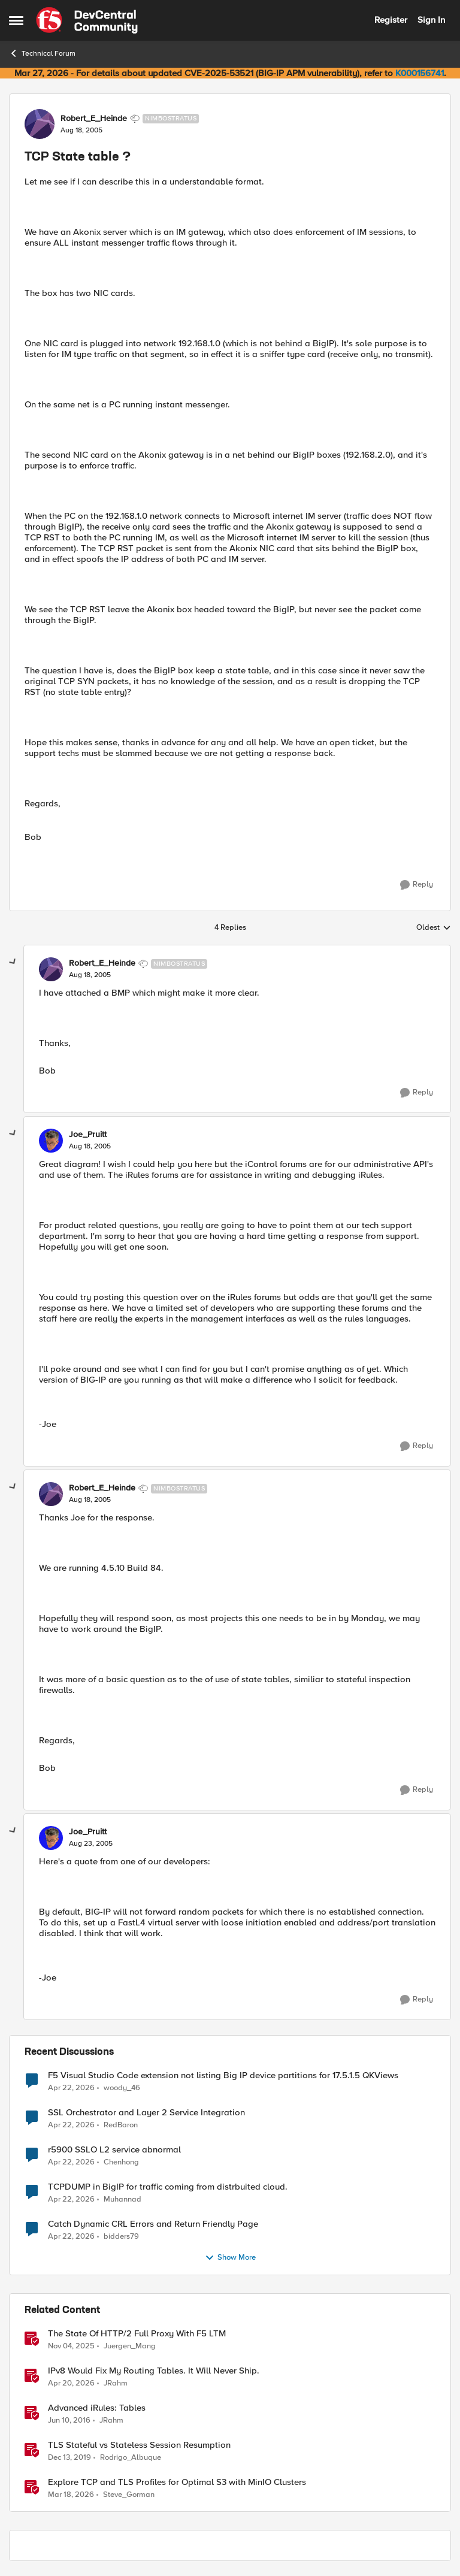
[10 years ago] (69, 2420)
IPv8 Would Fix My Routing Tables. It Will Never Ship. (153, 2371)
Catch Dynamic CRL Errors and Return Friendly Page (153, 2224)
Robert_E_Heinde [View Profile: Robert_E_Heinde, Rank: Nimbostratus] (93, 118)
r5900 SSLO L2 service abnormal (114, 2150)
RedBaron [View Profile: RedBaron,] (121, 2124)
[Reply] (416, 885)
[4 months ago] (71, 2495)
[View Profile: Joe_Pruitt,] (51, 1141)
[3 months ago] (71, 2088)
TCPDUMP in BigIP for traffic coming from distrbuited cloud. (168, 2187)
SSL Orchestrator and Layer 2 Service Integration (146, 2113)
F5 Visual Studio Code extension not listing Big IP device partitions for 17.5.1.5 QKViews (223, 2075)
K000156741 (419, 73)
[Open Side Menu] (16, 20)
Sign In (431, 19)
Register (390, 19)
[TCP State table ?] (90, 975)
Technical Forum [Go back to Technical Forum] (42, 53)
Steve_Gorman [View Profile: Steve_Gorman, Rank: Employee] (129, 2494)
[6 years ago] (69, 2457)
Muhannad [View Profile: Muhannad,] (122, 2198)
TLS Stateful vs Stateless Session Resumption (139, 2445)
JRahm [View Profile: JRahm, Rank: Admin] (116, 2382)
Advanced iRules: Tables (97, 2408)
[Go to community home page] (86, 20)
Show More (230, 2258)
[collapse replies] (13, 962)
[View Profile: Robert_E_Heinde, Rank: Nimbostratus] (40, 124)
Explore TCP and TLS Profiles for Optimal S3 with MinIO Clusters (177, 2482)
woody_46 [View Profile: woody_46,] (122, 2087)
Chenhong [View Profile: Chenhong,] (121, 2161)
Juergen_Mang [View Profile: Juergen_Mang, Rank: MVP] (130, 2345)
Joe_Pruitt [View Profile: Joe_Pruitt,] (88, 1134)
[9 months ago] (71, 2346)
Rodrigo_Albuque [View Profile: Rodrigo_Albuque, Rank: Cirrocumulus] (130, 2457)
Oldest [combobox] (433, 928)
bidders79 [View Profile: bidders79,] (121, 2236)
